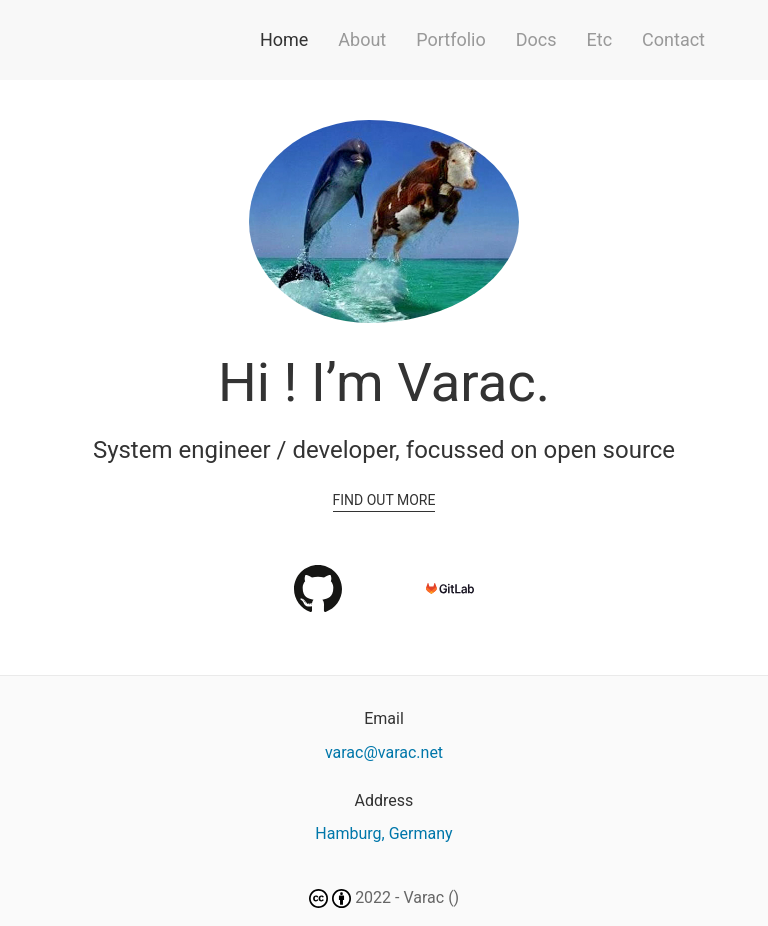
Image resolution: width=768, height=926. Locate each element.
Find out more (384, 500)
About (362, 39)
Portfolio (450, 39)
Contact (673, 39)
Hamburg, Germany (383, 833)
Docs (536, 39)
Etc (600, 39)
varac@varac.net (384, 752)
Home (284, 39)
